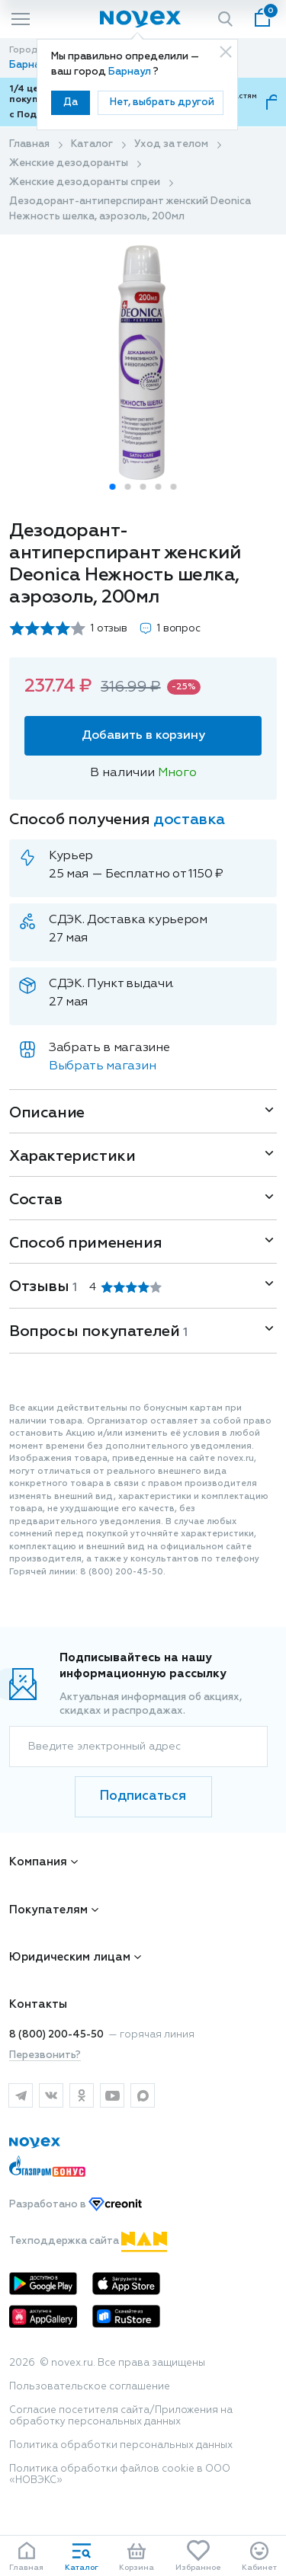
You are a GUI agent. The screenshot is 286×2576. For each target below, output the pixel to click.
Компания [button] (38, 1862)
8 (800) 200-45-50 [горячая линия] (56, 2035)
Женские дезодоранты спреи (84, 182)
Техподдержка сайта (88, 2241)
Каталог (92, 144)
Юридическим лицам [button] (69, 1957)
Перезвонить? (45, 2055)
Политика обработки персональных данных (121, 2445)
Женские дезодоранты (68, 163)
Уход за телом (171, 144)
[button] (113, 487)
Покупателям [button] (48, 1910)
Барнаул (130, 72)
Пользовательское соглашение (89, 2387)
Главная (29, 144)
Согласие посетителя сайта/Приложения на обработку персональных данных (121, 2416)
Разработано (75, 2205)
